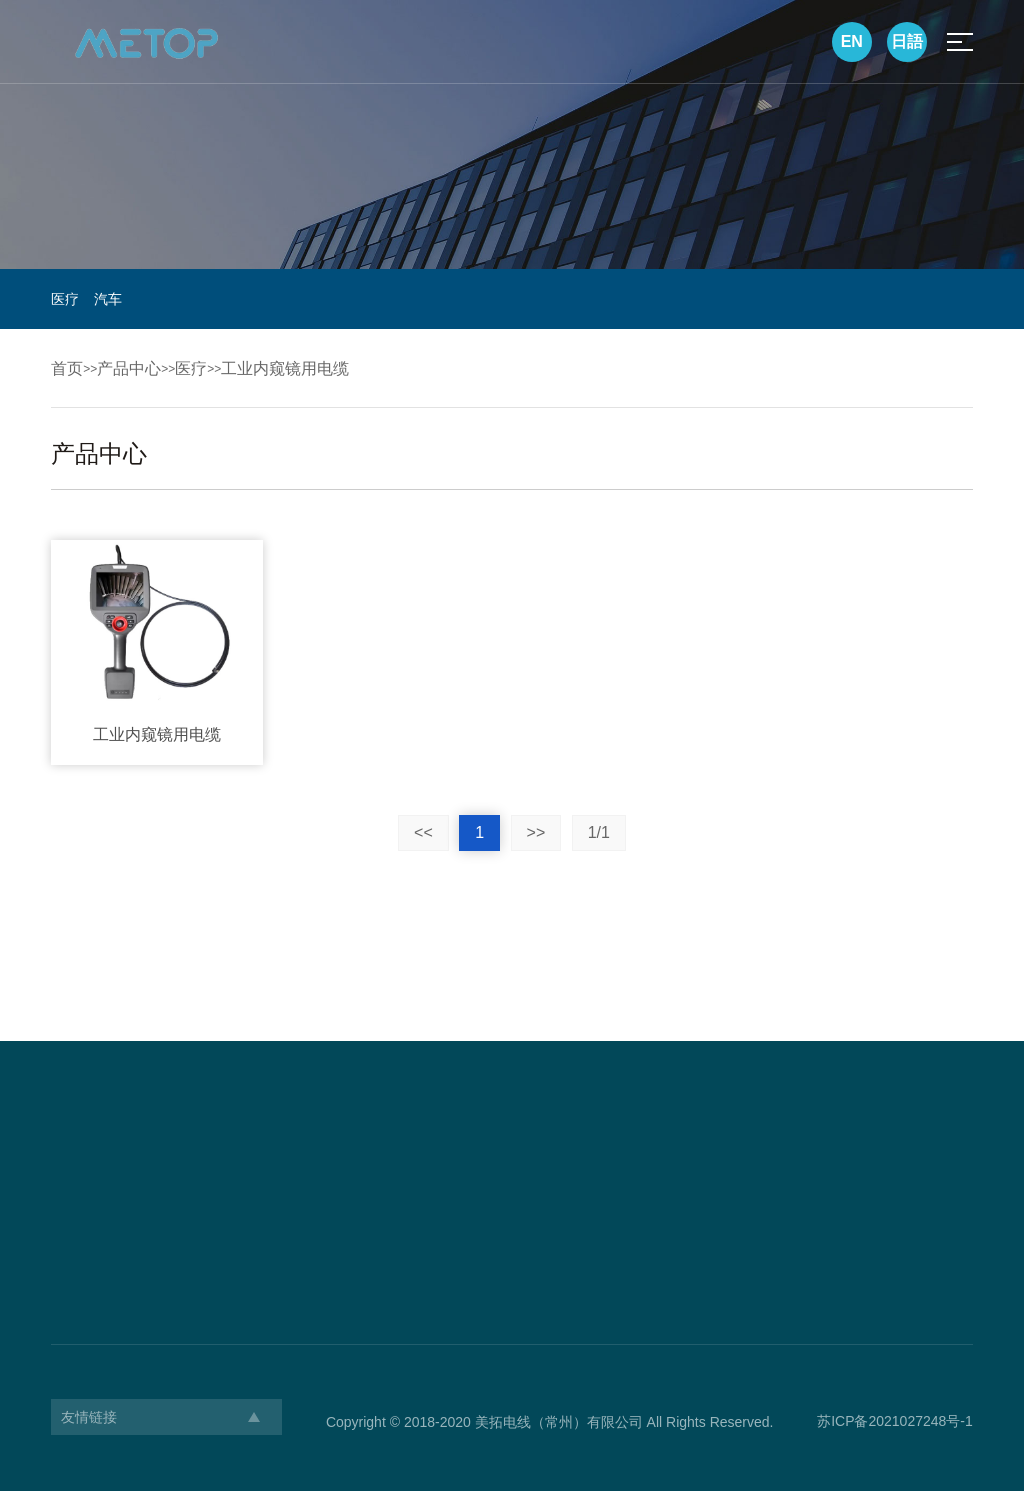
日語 (907, 41)
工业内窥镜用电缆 (285, 368)
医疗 (65, 299)
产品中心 (129, 368)
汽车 (108, 299)
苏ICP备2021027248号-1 (895, 1421)
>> (536, 832)
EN (852, 41)
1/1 (599, 832)
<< (423, 832)
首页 (67, 368)
